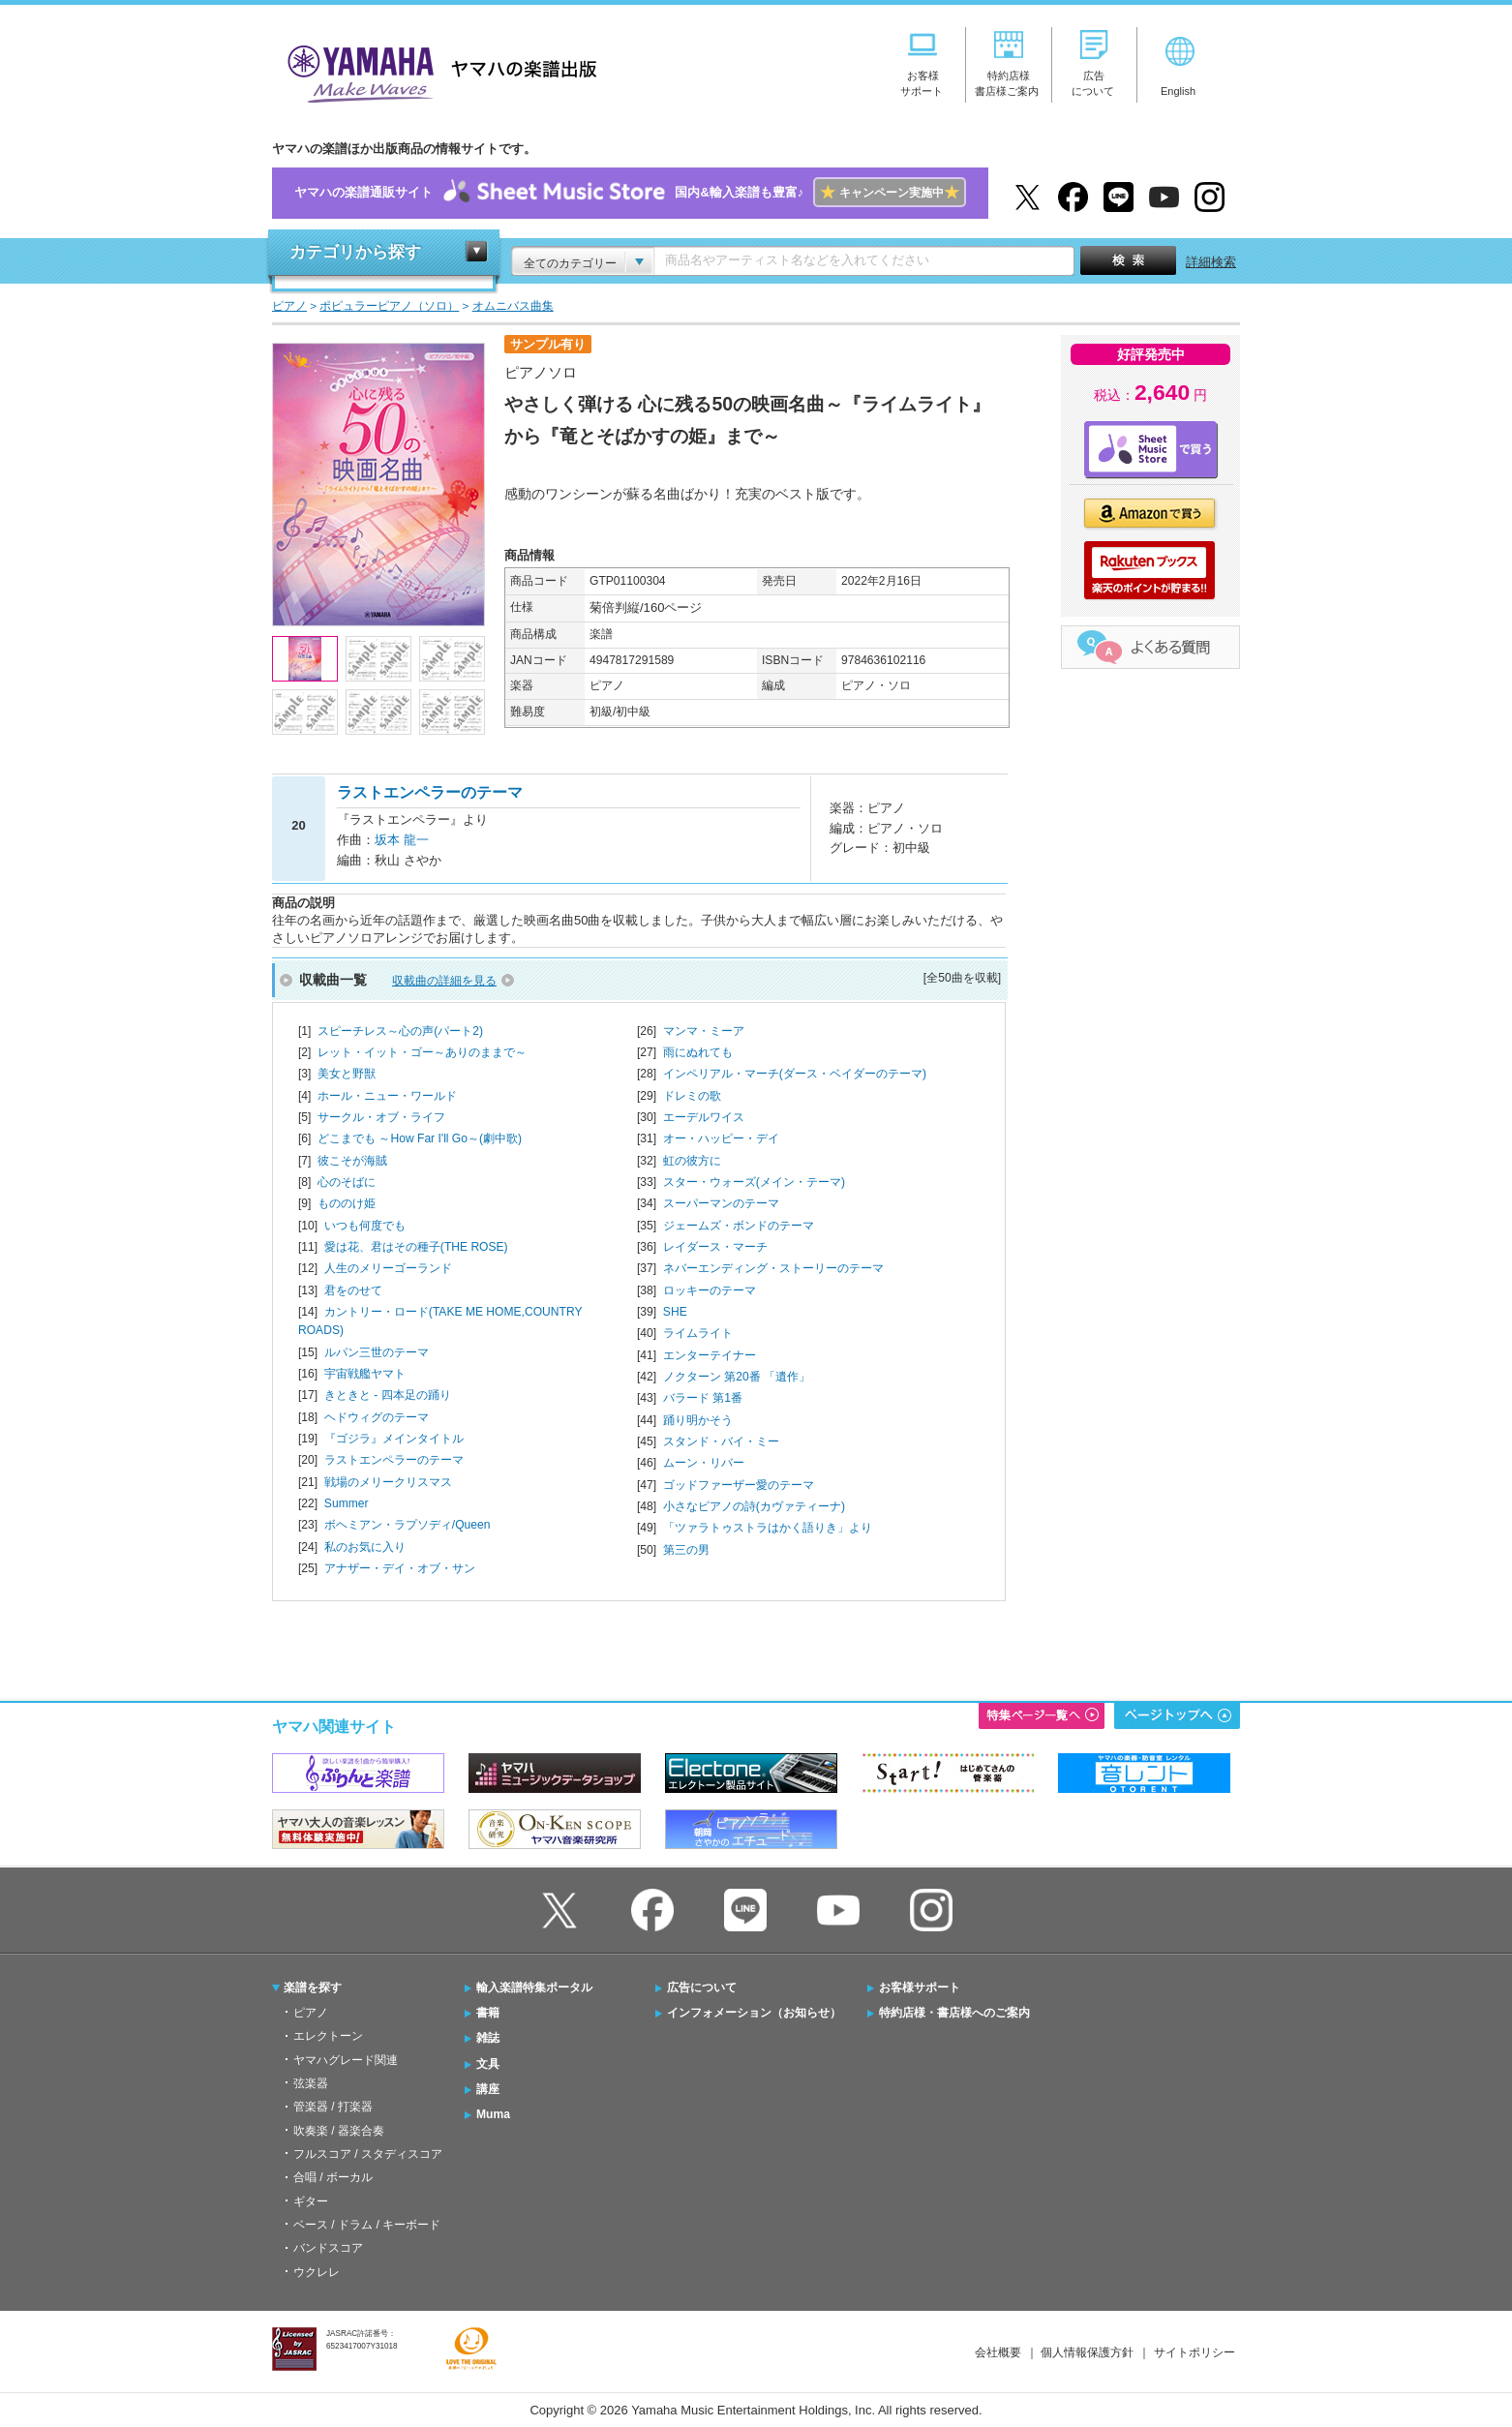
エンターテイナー (709, 1355)
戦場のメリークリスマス (388, 1482)
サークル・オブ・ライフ (381, 1117)
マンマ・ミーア (703, 1031)
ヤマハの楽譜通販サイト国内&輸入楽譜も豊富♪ (629, 193)
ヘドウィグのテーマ (376, 1417)
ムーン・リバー (703, 1463)
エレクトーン (328, 2036)
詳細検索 (1211, 262)
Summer (346, 1503)
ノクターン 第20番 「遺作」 (736, 1376)
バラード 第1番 (702, 1398)
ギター (310, 2201)
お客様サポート (919, 1987)
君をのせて (353, 1290)
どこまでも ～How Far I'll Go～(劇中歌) (420, 1138)
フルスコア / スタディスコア (367, 2154)
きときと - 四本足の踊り (387, 1395)
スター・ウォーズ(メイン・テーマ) (754, 1182)
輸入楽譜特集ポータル (534, 1987)
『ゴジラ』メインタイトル (394, 1438)
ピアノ (310, 2012)
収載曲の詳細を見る (444, 980)
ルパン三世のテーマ (376, 1352)
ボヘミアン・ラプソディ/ (407, 1525)
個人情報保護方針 (1087, 2352)
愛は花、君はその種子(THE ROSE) (416, 1247)
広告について (702, 1987)
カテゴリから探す (355, 252)
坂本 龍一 (402, 840)
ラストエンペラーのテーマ (394, 1460)
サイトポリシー (1194, 2352)
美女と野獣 (347, 1073)
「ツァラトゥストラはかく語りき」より (767, 1527)
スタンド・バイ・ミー (721, 1441)
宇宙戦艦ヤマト (365, 1373)
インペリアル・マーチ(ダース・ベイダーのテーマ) (794, 1073)
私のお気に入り (365, 1547)
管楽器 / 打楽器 (333, 2106)
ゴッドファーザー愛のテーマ (738, 1485)
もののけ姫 (347, 1203)
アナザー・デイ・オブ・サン (399, 1568)
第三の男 (686, 1550)
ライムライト (698, 1333)
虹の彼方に (692, 1161)
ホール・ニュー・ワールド (387, 1096)
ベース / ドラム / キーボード (366, 2224)
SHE (675, 1312)
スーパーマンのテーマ (721, 1203)
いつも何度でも (365, 1225)
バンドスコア (328, 2248)
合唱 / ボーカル (333, 2177)
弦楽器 (310, 2083)
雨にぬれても (698, 1052)
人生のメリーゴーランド (388, 1268)
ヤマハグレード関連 (345, 2060)
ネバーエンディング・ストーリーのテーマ (773, 1268)
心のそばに (347, 1182)
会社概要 (998, 2352)
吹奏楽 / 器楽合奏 (338, 2131)
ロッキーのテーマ (709, 1290)
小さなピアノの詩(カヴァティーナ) (754, 1506)
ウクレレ (316, 2272)
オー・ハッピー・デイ (721, 1138)
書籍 (487, 2012)
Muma (493, 2114)
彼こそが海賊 (352, 1161)
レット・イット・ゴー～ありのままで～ (422, 1052)
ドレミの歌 (692, 1096)
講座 (487, 2089)
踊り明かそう (698, 1420)
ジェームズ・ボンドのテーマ (738, 1225)
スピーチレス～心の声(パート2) (400, 1031)
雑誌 (487, 2038)
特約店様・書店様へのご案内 (954, 2012)
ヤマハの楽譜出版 (436, 71)
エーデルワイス (703, 1117)
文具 (487, 2064)
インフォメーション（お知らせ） (754, 2012)
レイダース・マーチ (715, 1247)
